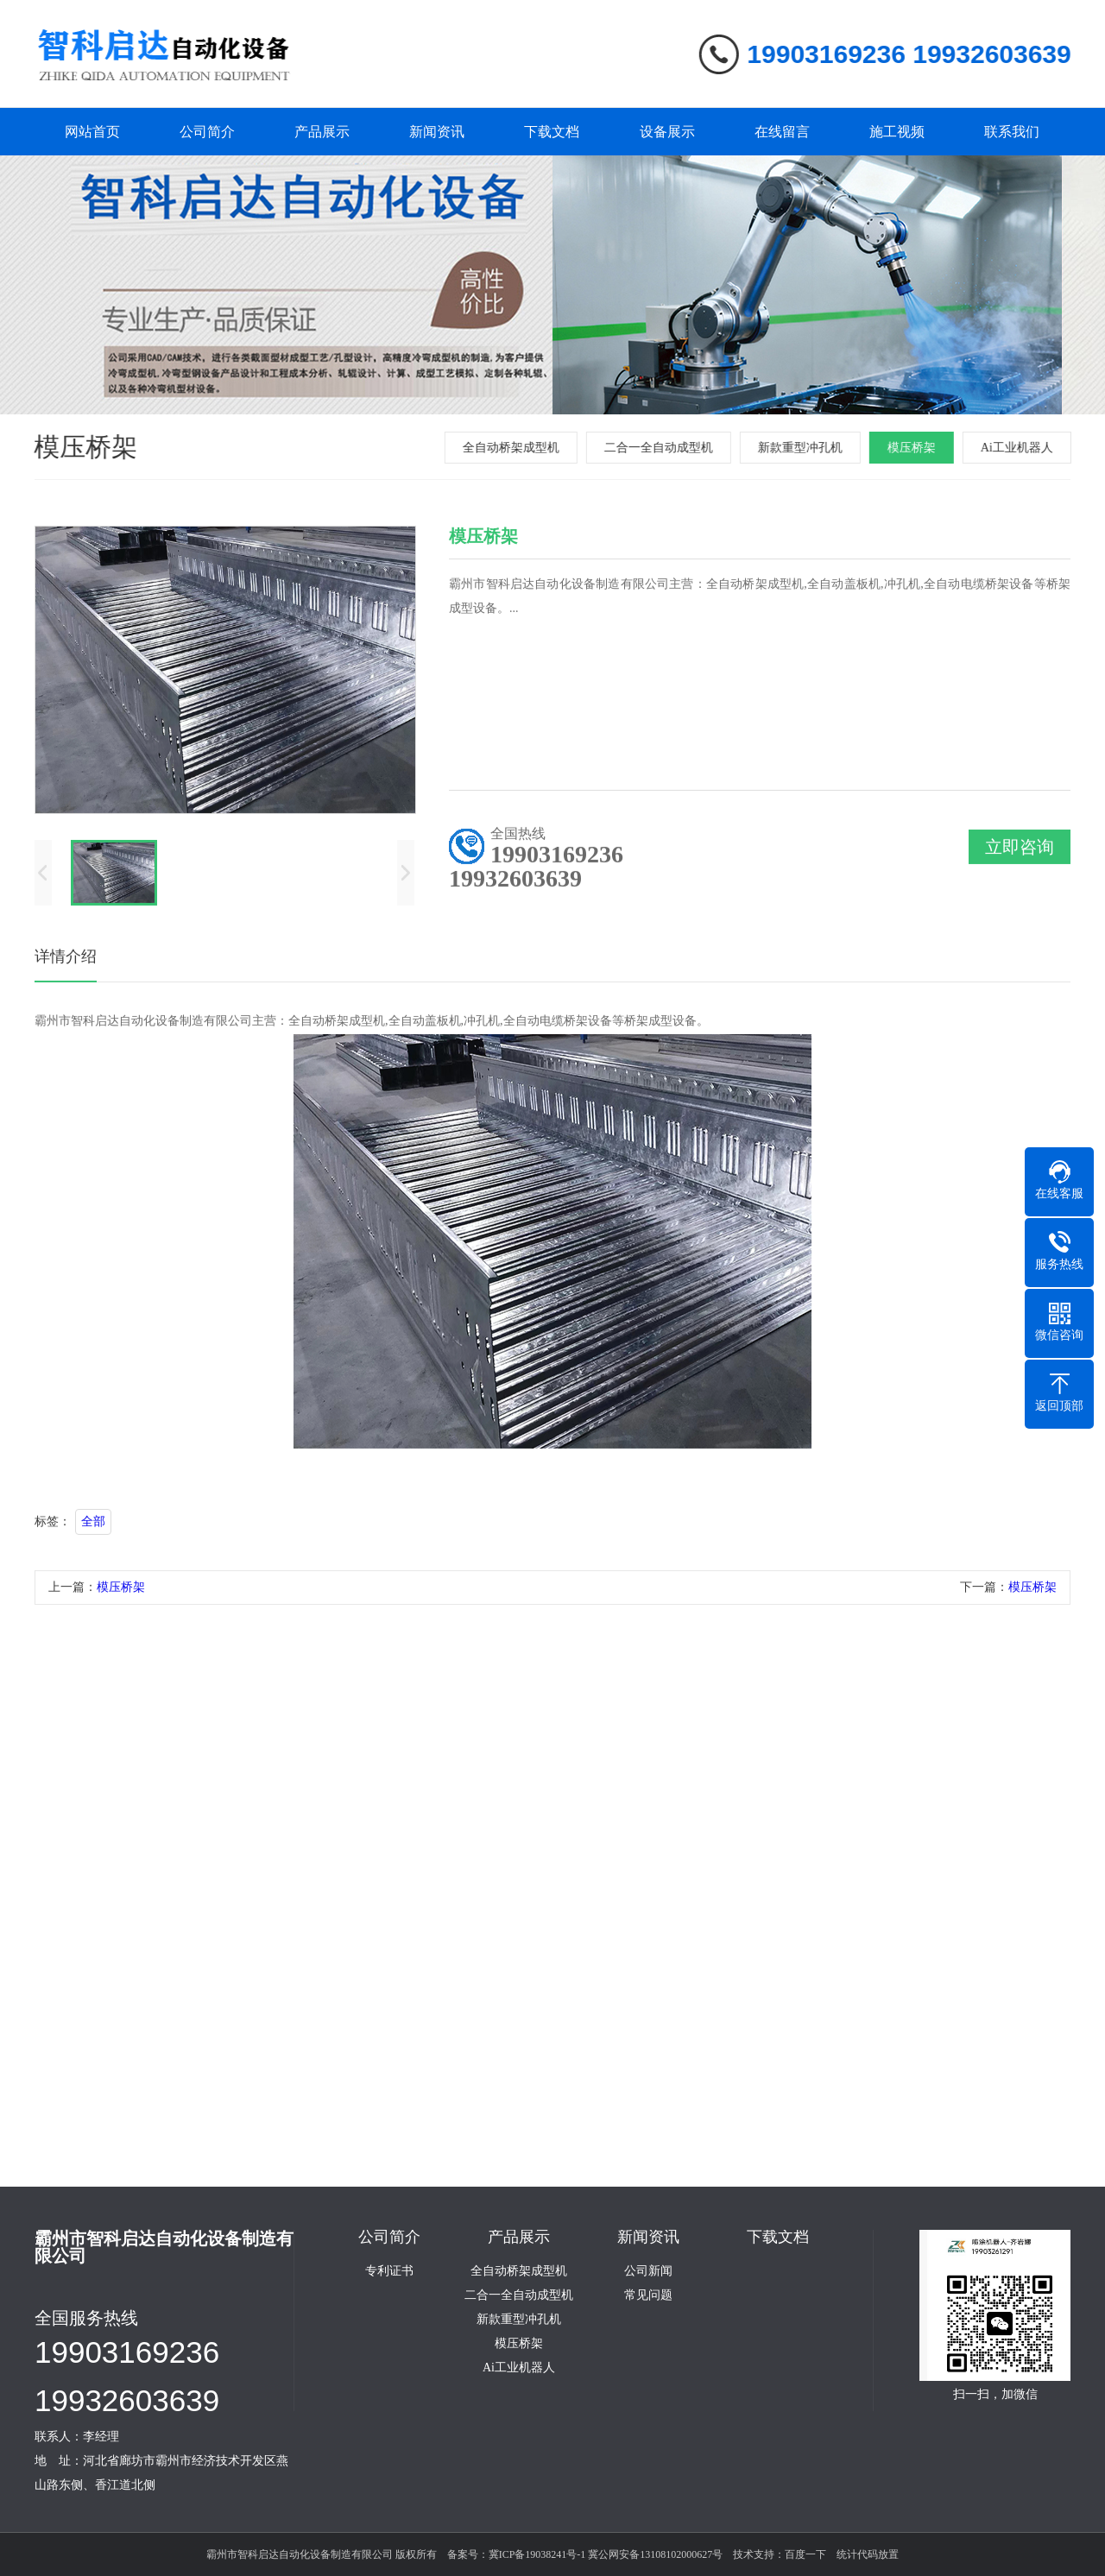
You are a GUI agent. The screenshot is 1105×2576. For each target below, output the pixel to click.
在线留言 (782, 131)
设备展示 (667, 131)
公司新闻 (648, 2271)
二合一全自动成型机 (661, 447)
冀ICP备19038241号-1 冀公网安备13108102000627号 (606, 2554)
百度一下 (805, 2554)
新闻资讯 (436, 131)
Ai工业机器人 (1019, 447)
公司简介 (207, 131)
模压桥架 (914, 447)
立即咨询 (1019, 851)
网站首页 (92, 131)
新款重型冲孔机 (803, 447)
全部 (93, 1525)
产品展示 (322, 131)
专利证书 (389, 2271)
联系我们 (1011, 131)
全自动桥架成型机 (513, 447)
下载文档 (551, 131)
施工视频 (897, 131)
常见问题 (648, 2295)
